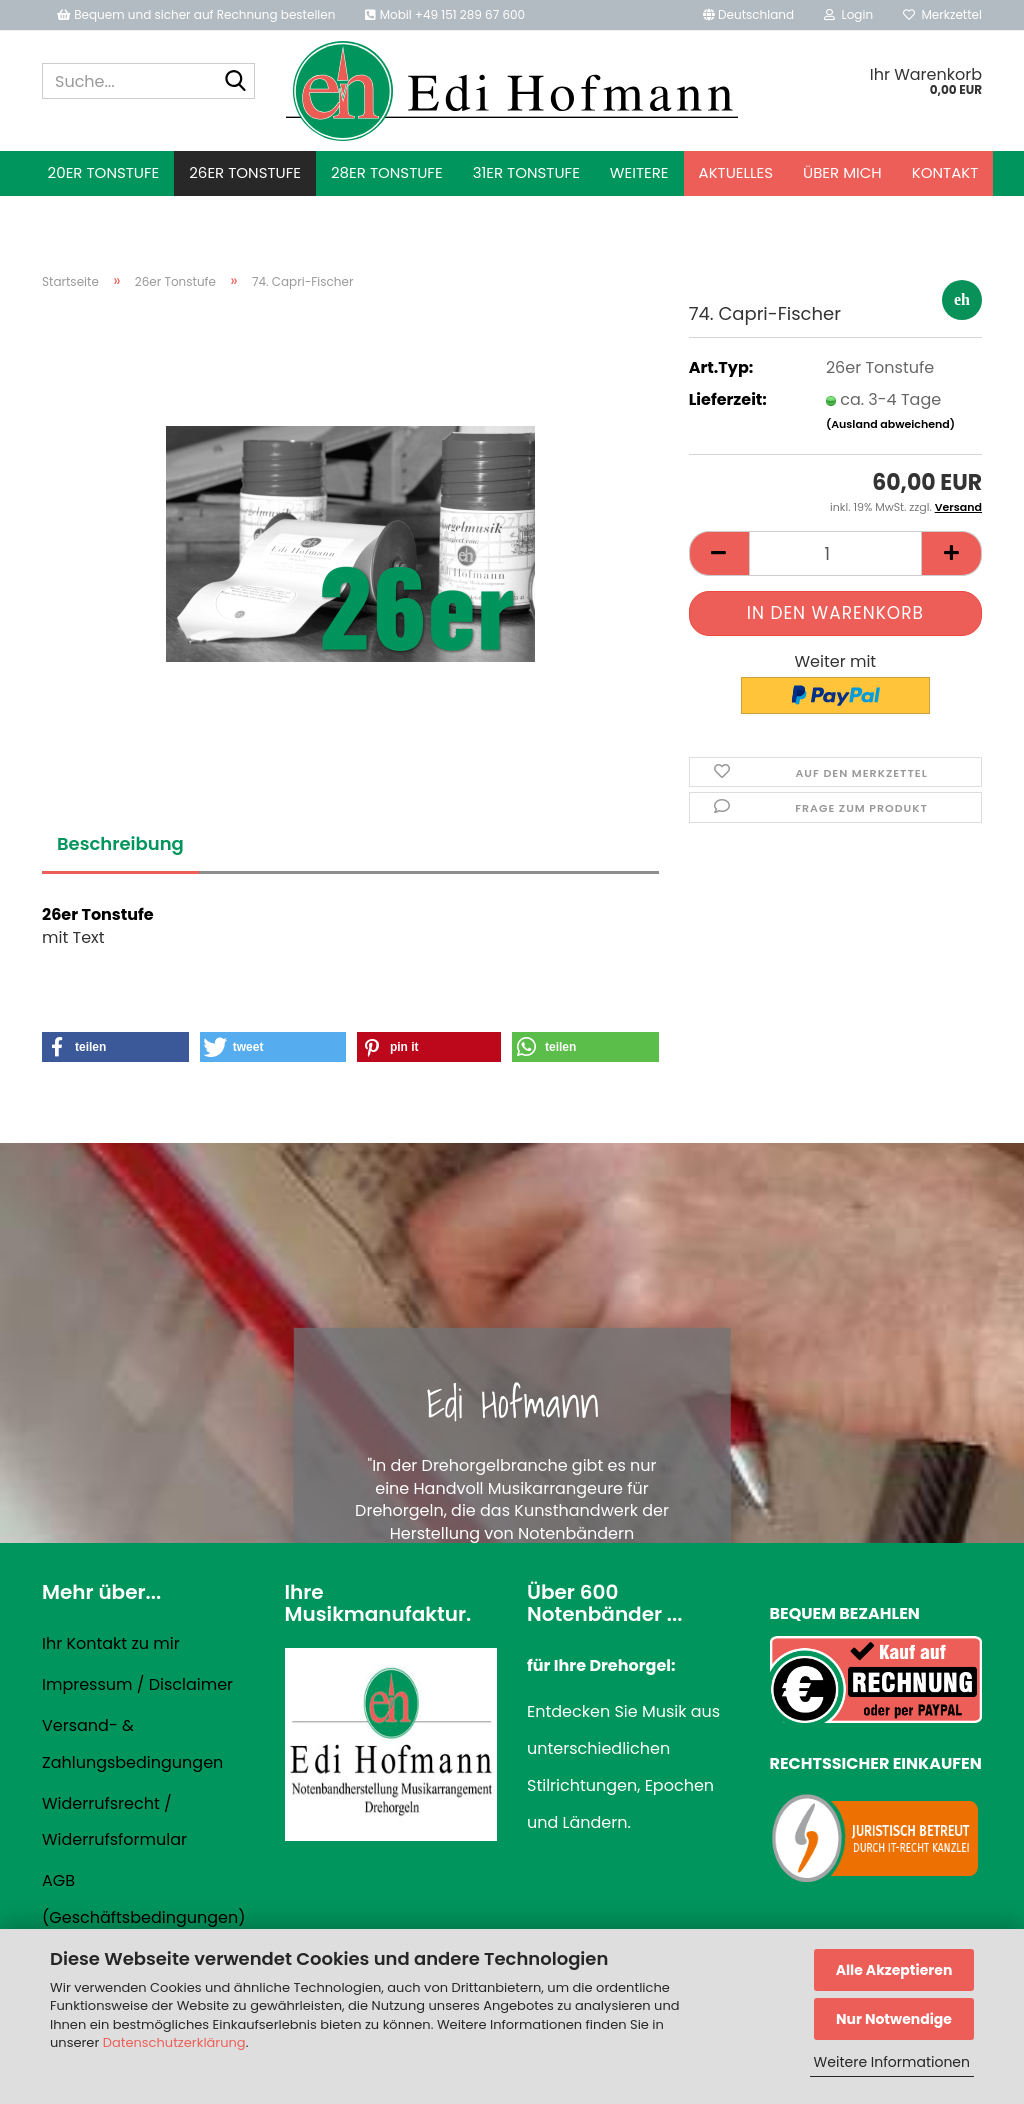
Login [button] (848, 14)
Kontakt (945, 172)
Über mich (842, 172)
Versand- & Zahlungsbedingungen (132, 1744)
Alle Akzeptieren (894, 1970)
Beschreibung (120, 843)
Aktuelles (736, 172)
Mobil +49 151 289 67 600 (445, 14)
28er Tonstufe (387, 172)
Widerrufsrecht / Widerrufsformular (114, 1822)
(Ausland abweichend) (890, 424)
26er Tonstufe (245, 172)
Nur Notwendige (894, 2019)
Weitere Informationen (892, 2062)
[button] (748, 15)
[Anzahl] (835, 553)
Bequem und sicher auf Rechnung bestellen (196, 14)
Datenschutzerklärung (174, 2042)
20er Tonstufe (104, 172)
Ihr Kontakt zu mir (111, 1643)
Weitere (639, 172)
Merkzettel (942, 14)
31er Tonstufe (526, 172)
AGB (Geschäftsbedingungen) (143, 1899)
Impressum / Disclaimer (137, 1684)
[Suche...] (236, 82)
